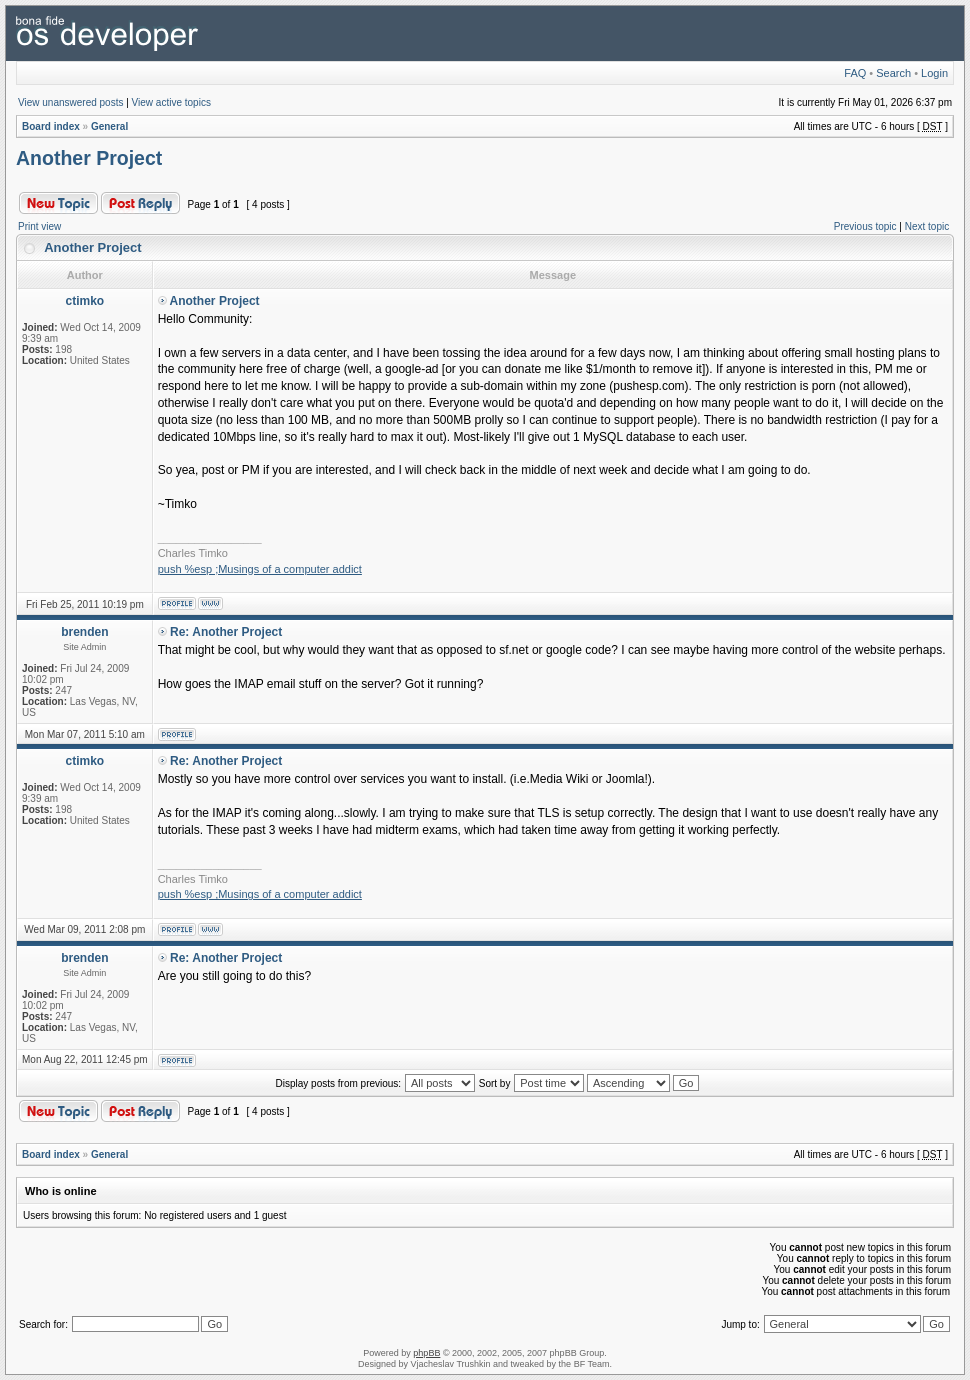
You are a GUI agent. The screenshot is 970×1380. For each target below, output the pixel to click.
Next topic (927, 226)
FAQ (855, 73)
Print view (39, 226)
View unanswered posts (70, 102)
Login (934, 73)
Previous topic (865, 226)
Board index (51, 126)
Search (893, 73)
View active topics (171, 102)
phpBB (426, 1353)
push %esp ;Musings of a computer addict (260, 569)
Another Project (89, 158)
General (109, 126)
